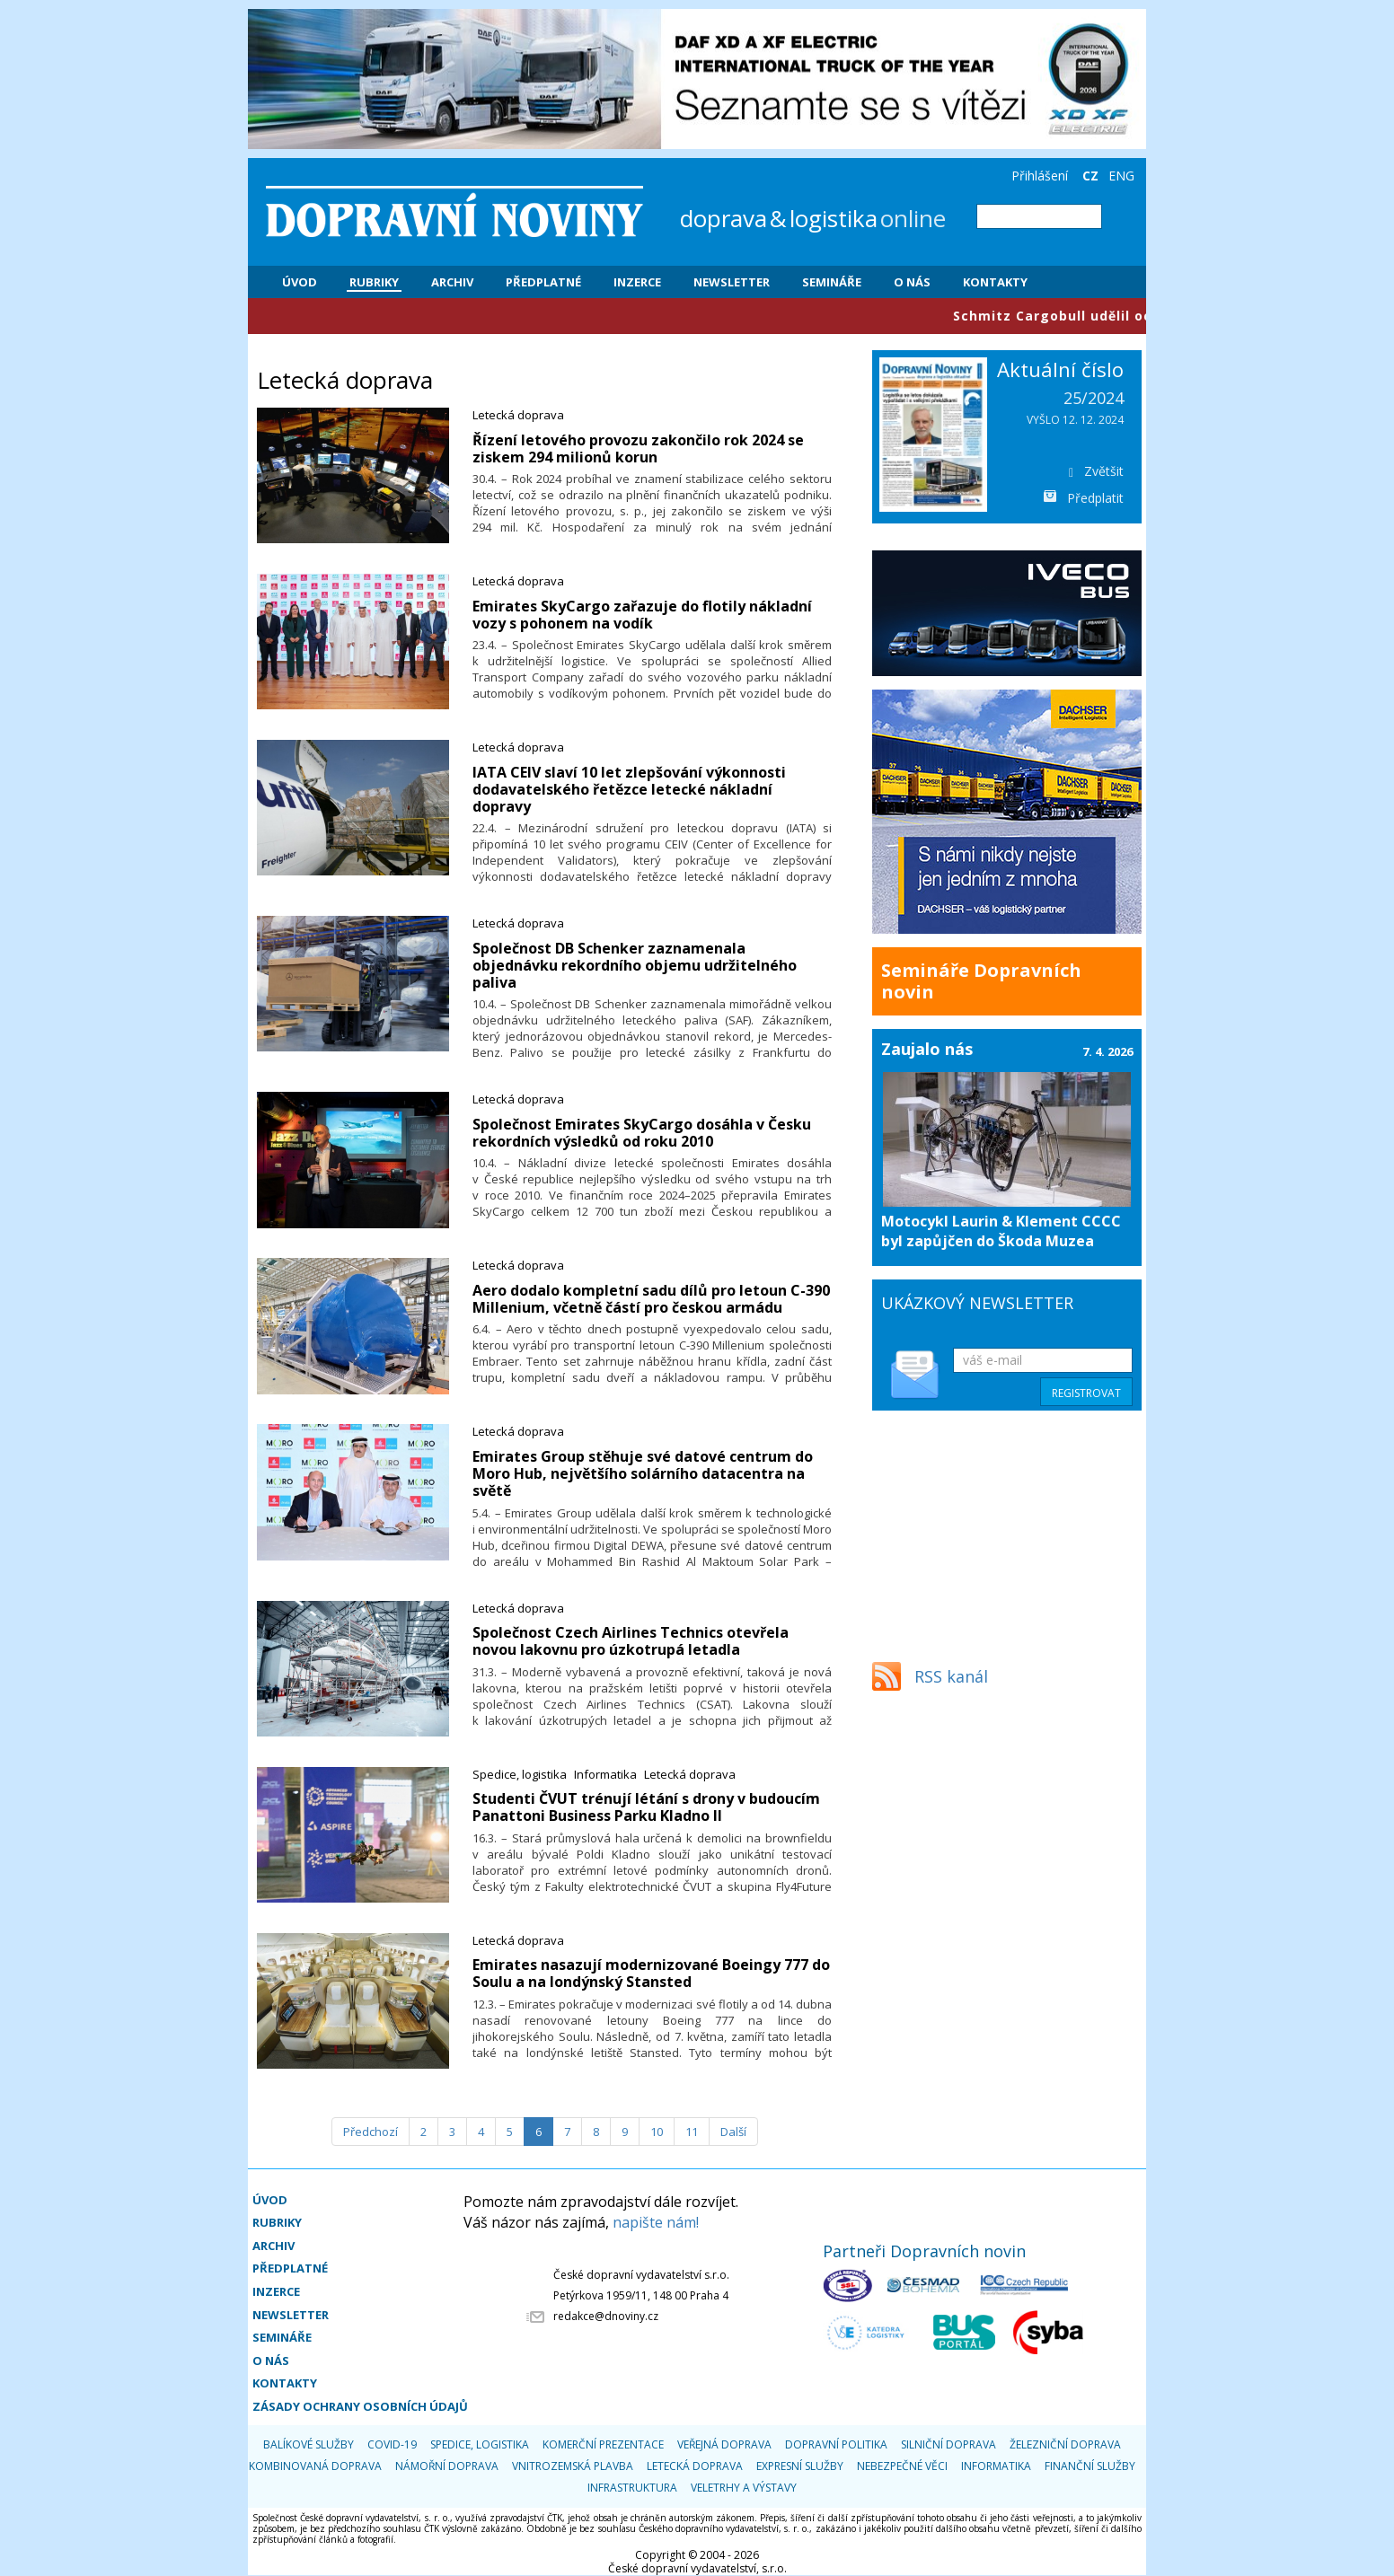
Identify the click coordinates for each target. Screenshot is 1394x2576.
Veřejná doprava (724, 2444)
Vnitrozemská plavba (572, 2466)
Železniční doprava (1065, 2444)
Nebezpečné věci (902, 2466)
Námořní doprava (446, 2466)
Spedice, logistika (519, 1774)
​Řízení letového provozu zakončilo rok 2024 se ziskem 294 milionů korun (638, 448)
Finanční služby (1090, 2466)
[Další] (733, 2132)
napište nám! (656, 2222)
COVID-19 (392, 2444)
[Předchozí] (370, 2132)
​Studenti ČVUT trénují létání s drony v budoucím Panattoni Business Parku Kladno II (646, 1807)
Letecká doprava (518, 415)
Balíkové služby (308, 2444)
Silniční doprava (948, 2444)
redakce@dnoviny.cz (605, 2316)
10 (656, 2131)
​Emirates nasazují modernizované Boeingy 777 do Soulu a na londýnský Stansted (651, 1973)
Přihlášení (1039, 175)
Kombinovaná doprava (315, 2466)
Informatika (605, 1774)
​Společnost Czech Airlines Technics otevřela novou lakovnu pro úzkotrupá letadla (630, 1640)
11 (691, 2131)
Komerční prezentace (603, 2444)
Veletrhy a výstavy (744, 2487)
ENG (1121, 175)
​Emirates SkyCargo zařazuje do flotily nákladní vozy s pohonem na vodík (642, 614)
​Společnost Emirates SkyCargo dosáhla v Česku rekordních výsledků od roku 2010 (641, 1132)
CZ (1090, 175)
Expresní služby (799, 2466)
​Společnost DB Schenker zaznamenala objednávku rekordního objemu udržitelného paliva (634, 965)
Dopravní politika (836, 2444)
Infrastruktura (632, 2487)
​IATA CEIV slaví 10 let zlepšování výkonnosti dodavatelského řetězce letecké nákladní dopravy (629, 789)
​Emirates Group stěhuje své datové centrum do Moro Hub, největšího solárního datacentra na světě (642, 1473)
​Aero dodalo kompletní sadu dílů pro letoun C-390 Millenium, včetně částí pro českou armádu (651, 1298)
